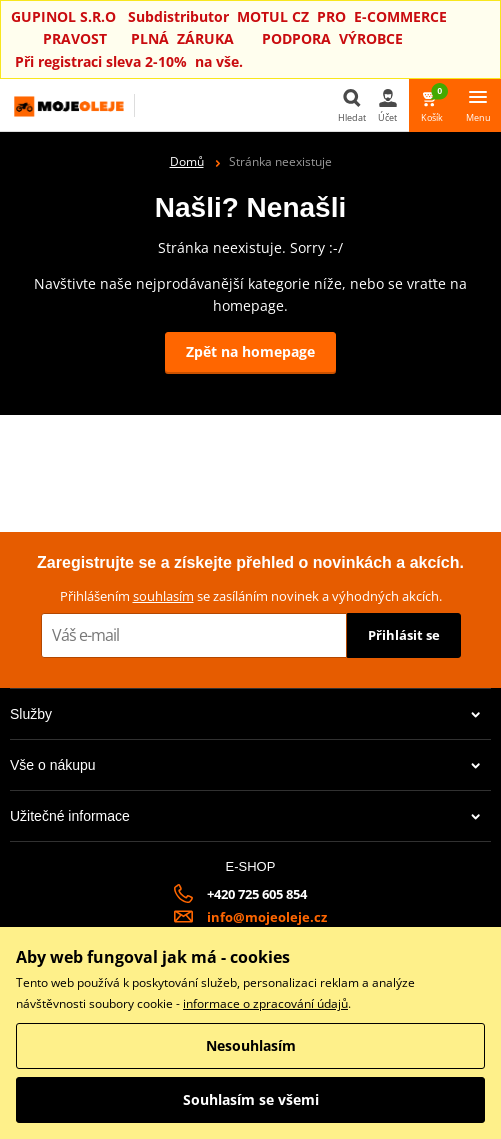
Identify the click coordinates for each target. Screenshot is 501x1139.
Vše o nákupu (245, 765)
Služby (245, 714)
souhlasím (163, 596)
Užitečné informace (245, 816)
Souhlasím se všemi (251, 1099)
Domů (187, 161)
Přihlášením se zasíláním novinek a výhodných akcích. (251, 596)
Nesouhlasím (251, 1045)
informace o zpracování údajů (265, 1003)
